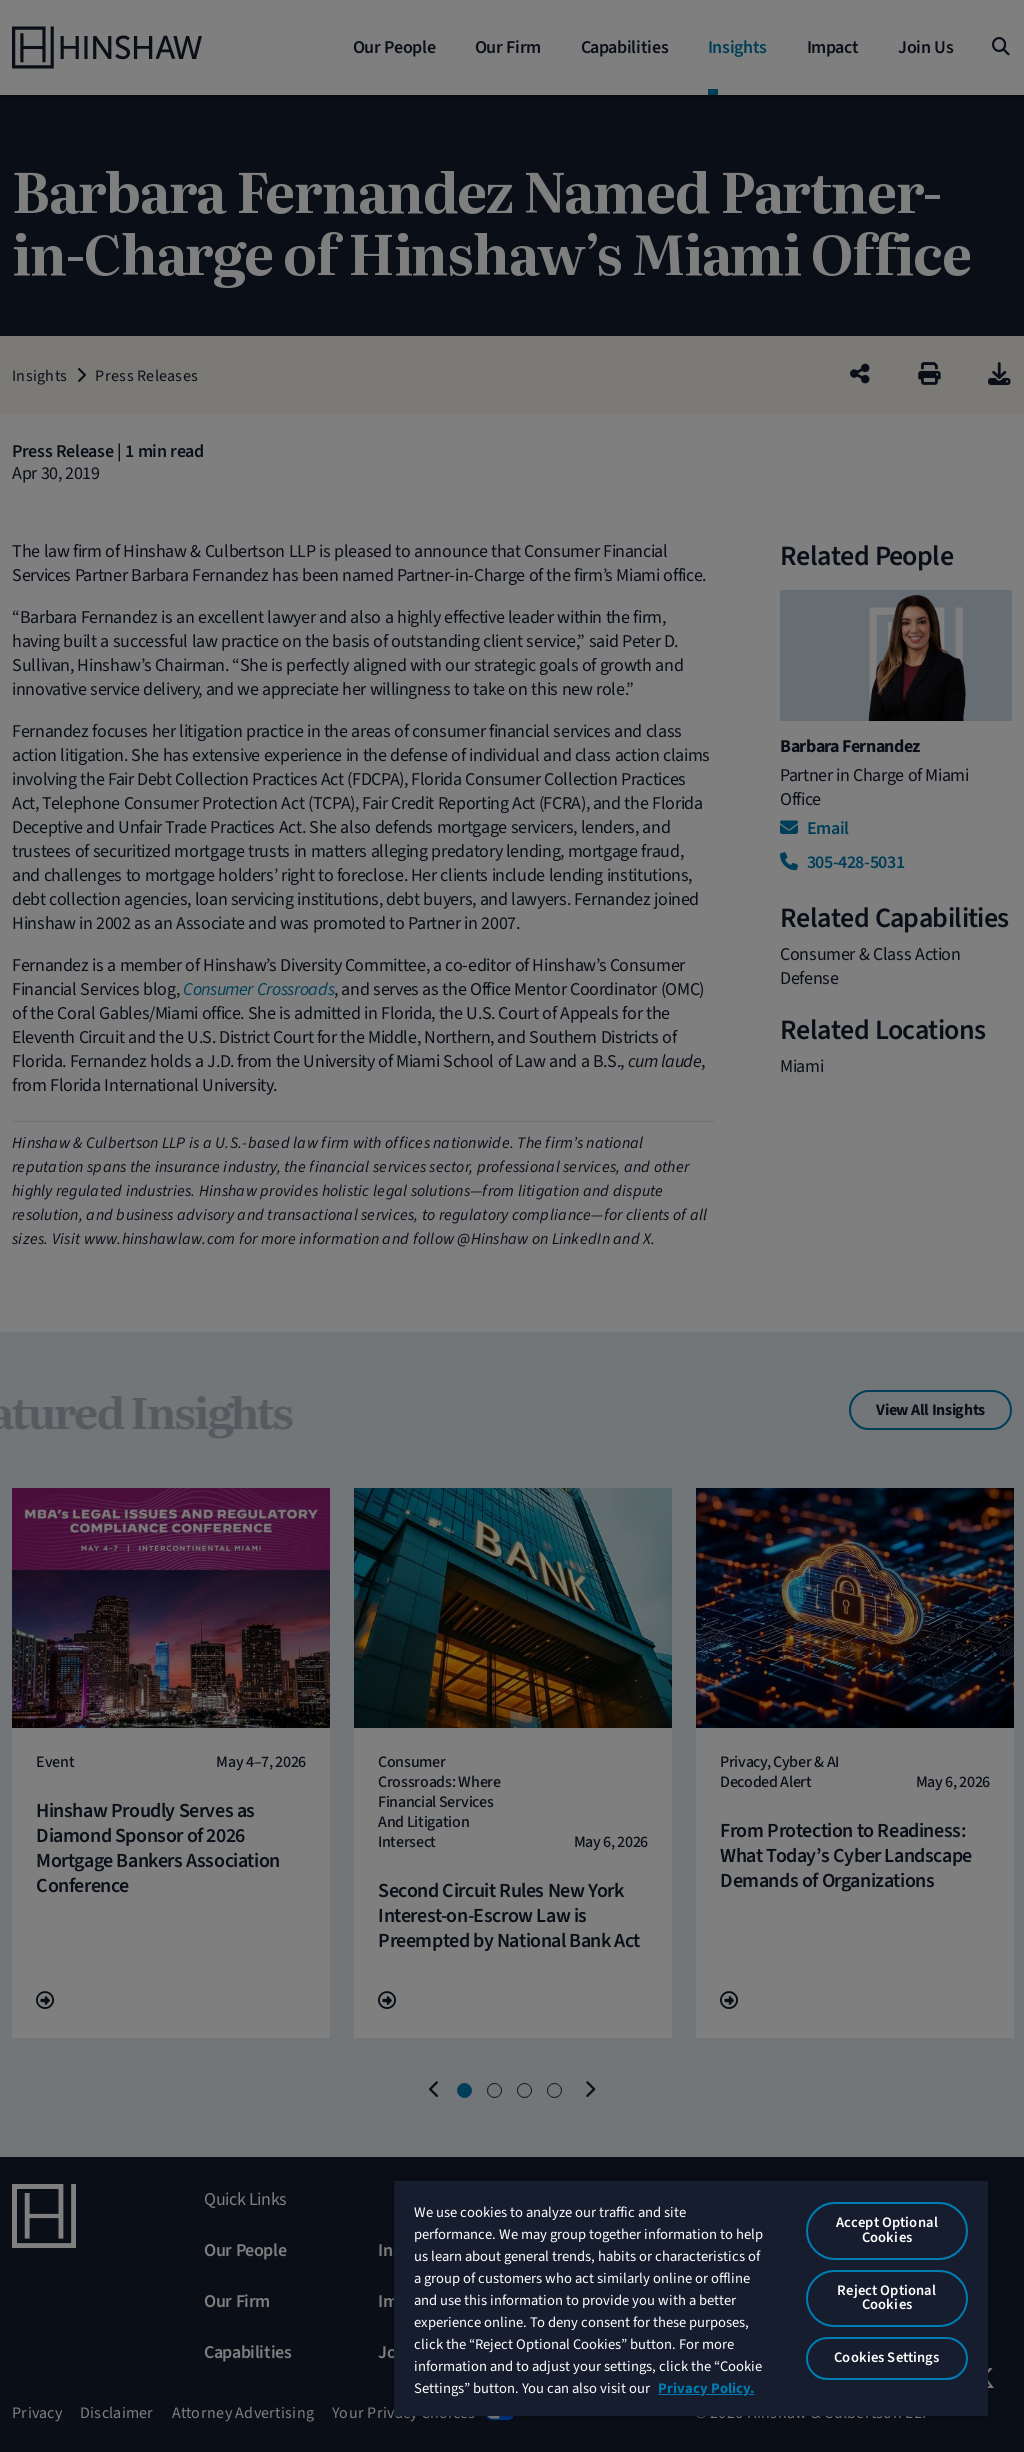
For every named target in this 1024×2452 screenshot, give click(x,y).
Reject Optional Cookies (886, 2298)
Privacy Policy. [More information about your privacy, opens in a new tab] (706, 2388)
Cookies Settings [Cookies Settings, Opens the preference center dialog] (886, 2357)
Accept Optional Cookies (887, 2230)
